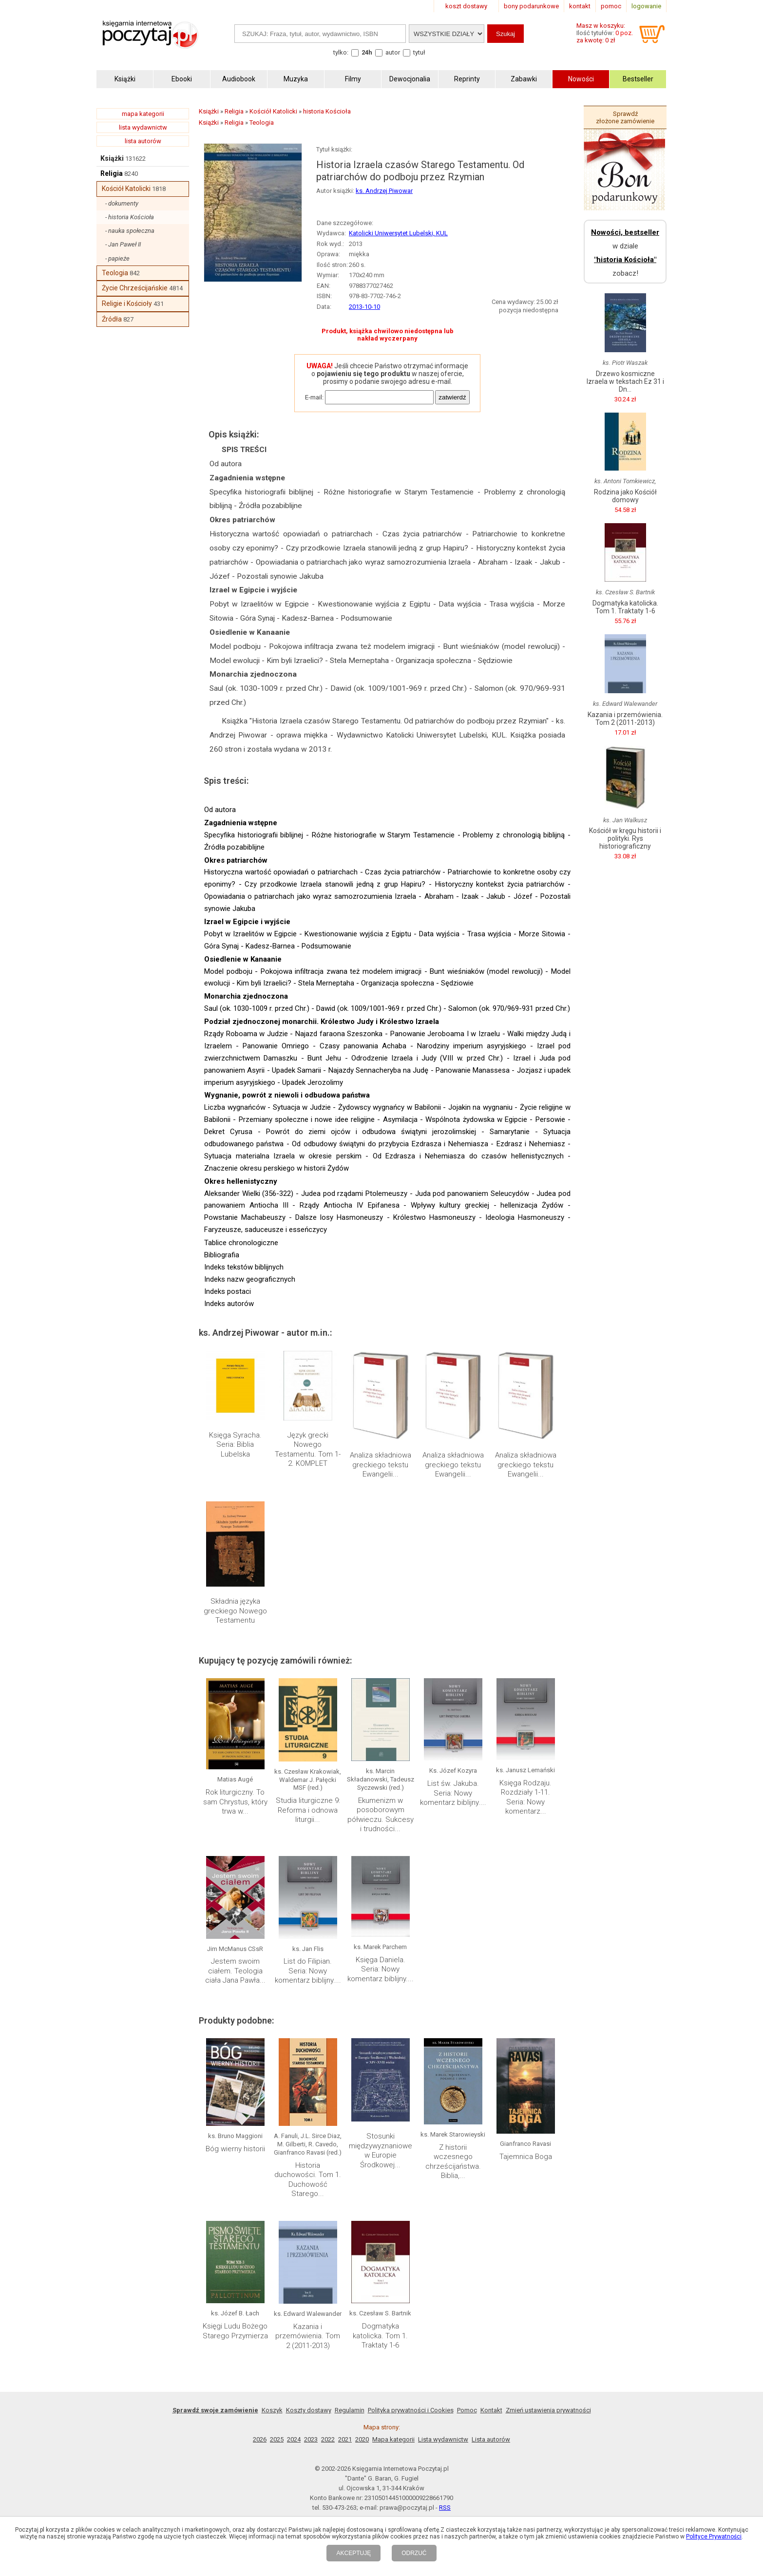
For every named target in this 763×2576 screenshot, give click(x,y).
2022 (328, 2439)
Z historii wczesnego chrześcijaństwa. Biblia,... (453, 2161)
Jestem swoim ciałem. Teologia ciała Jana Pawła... (235, 1971)
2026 (260, 2439)
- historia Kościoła (129, 217)
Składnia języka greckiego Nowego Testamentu (235, 1611)
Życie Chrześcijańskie (135, 288)
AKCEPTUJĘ (353, 2553)
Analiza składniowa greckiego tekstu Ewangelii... (380, 1464)
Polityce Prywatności (714, 2536)
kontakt (580, 6)
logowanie (646, 6)
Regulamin (349, 2410)
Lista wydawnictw (443, 2439)
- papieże (117, 258)
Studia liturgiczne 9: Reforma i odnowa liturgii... (308, 1810)
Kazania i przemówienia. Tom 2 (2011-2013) (307, 2336)
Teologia (115, 273)
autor (392, 52)
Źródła (112, 319)
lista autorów (143, 141)
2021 (345, 2439)
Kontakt (491, 2410)
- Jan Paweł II (123, 244)
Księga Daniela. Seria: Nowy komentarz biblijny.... (380, 1969)
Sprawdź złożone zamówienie (625, 117)
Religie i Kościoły (127, 303)
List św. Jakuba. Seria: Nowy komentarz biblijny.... (453, 1793)
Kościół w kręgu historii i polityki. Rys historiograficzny (625, 838)
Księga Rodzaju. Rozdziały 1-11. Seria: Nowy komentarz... (525, 1797)
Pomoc (467, 2410)
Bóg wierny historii (235, 2148)
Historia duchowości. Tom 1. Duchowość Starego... (307, 2179)
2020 (362, 2439)
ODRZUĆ (413, 2553)
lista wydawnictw (143, 127)
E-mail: (314, 397)
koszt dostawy (466, 6)
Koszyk (272, 2410)
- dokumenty (121, 203)
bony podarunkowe (531, 6)
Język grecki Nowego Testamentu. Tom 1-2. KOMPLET (308, 1449)
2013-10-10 (364, 306)
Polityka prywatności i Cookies (411, 2410)
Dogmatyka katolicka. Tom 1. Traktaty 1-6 (380, 2335)
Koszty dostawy (308, 2410)
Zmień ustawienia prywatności (548, 2410)
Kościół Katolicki (126, 188)
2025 (277, 2439)
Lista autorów (491, 2439)
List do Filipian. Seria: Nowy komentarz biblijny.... (308, 1971)
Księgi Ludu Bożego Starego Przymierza (235, 2331)
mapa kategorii (143, 113)
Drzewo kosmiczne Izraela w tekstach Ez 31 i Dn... (625, 381)
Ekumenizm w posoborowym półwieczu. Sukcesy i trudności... (380, 1815)
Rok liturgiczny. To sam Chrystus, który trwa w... (235, 1802)
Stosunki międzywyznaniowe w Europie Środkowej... (380, 2150)
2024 (294, 2439)
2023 (311, 2439)
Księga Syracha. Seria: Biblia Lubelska (235, 1444)
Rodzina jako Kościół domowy (625, 496)
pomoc (611, 6)
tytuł (419, 52)
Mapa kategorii (393, 2439)
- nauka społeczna (129, 230)
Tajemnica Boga (525, 2156)
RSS (445, 2507)
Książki (112, 158)
